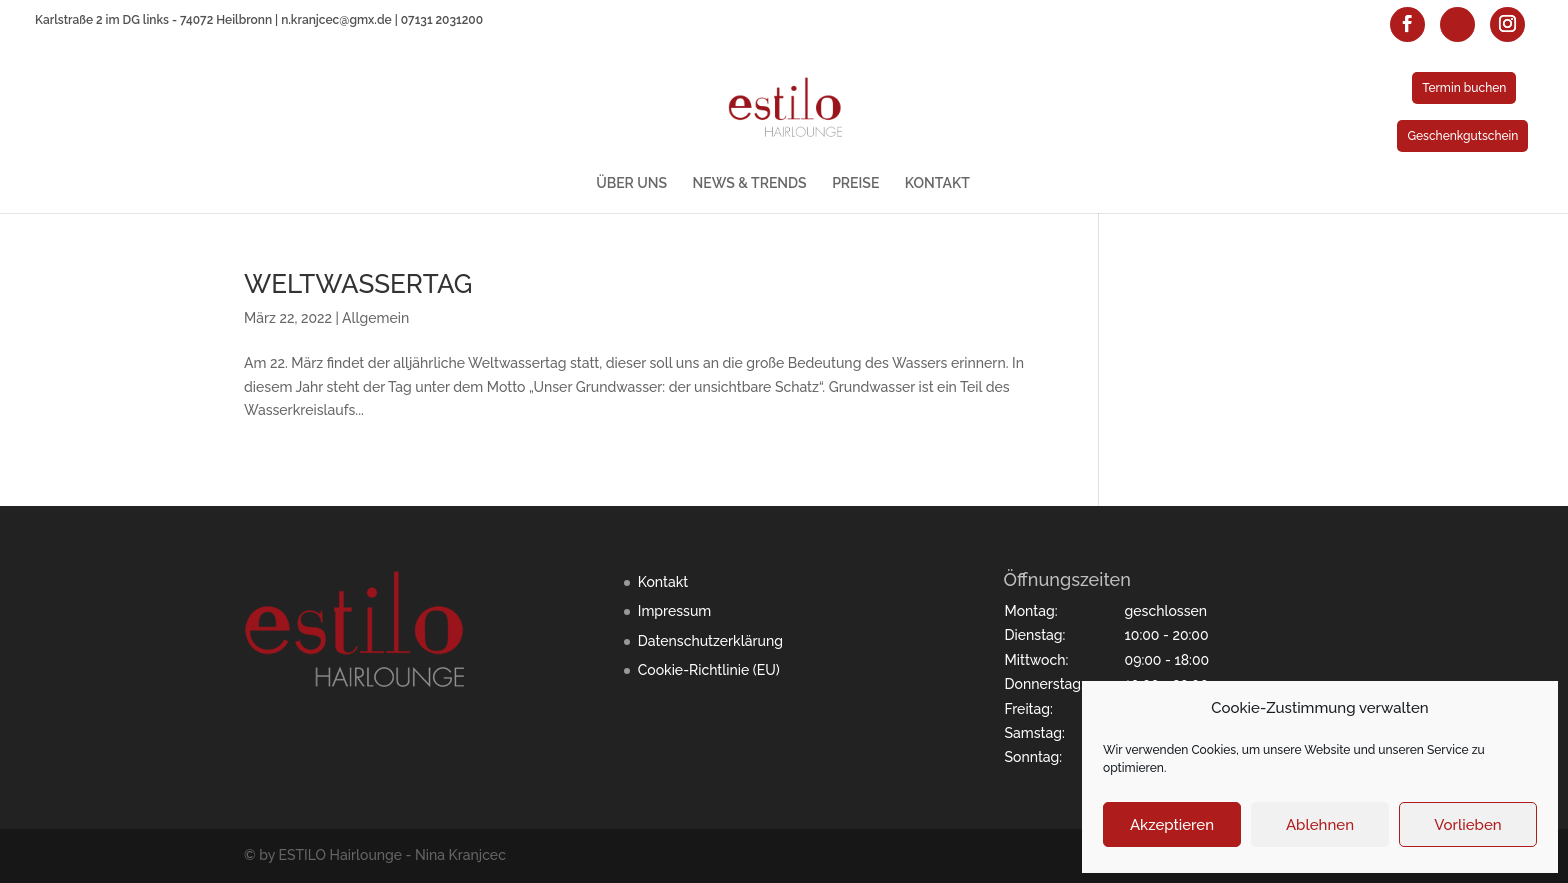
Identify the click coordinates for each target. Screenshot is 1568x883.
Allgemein (375, 318)
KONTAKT (937, 183)
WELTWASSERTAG (358, 284)
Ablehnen (1320, 825)
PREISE (855, 183)
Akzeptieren (1172, 825)
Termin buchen (1464, 88)
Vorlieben (1467, 825)
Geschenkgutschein (1462, 136)
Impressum (675, 611)
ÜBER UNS (631, 183)
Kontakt (663, 582)
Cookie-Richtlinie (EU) (709, 670)
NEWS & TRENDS (750, 183)
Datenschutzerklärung (710, 641)
